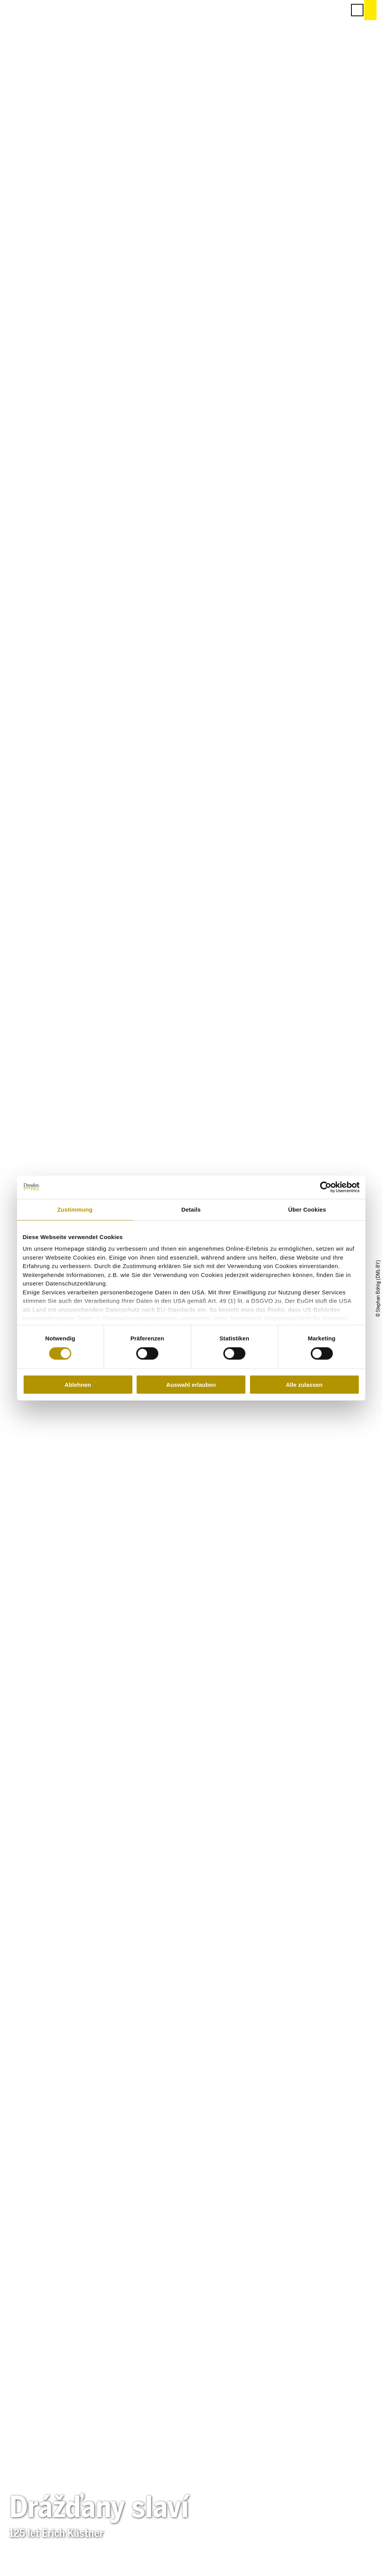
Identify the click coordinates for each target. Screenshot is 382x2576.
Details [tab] (191, 1209)
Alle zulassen (304, 1384)
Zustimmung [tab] (75, 1209)
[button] (305, 10)
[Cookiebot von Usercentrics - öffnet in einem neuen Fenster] (326, 1187)
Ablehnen (78, 1384)
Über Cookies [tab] (307, 1209)
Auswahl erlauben (191, 1384)
